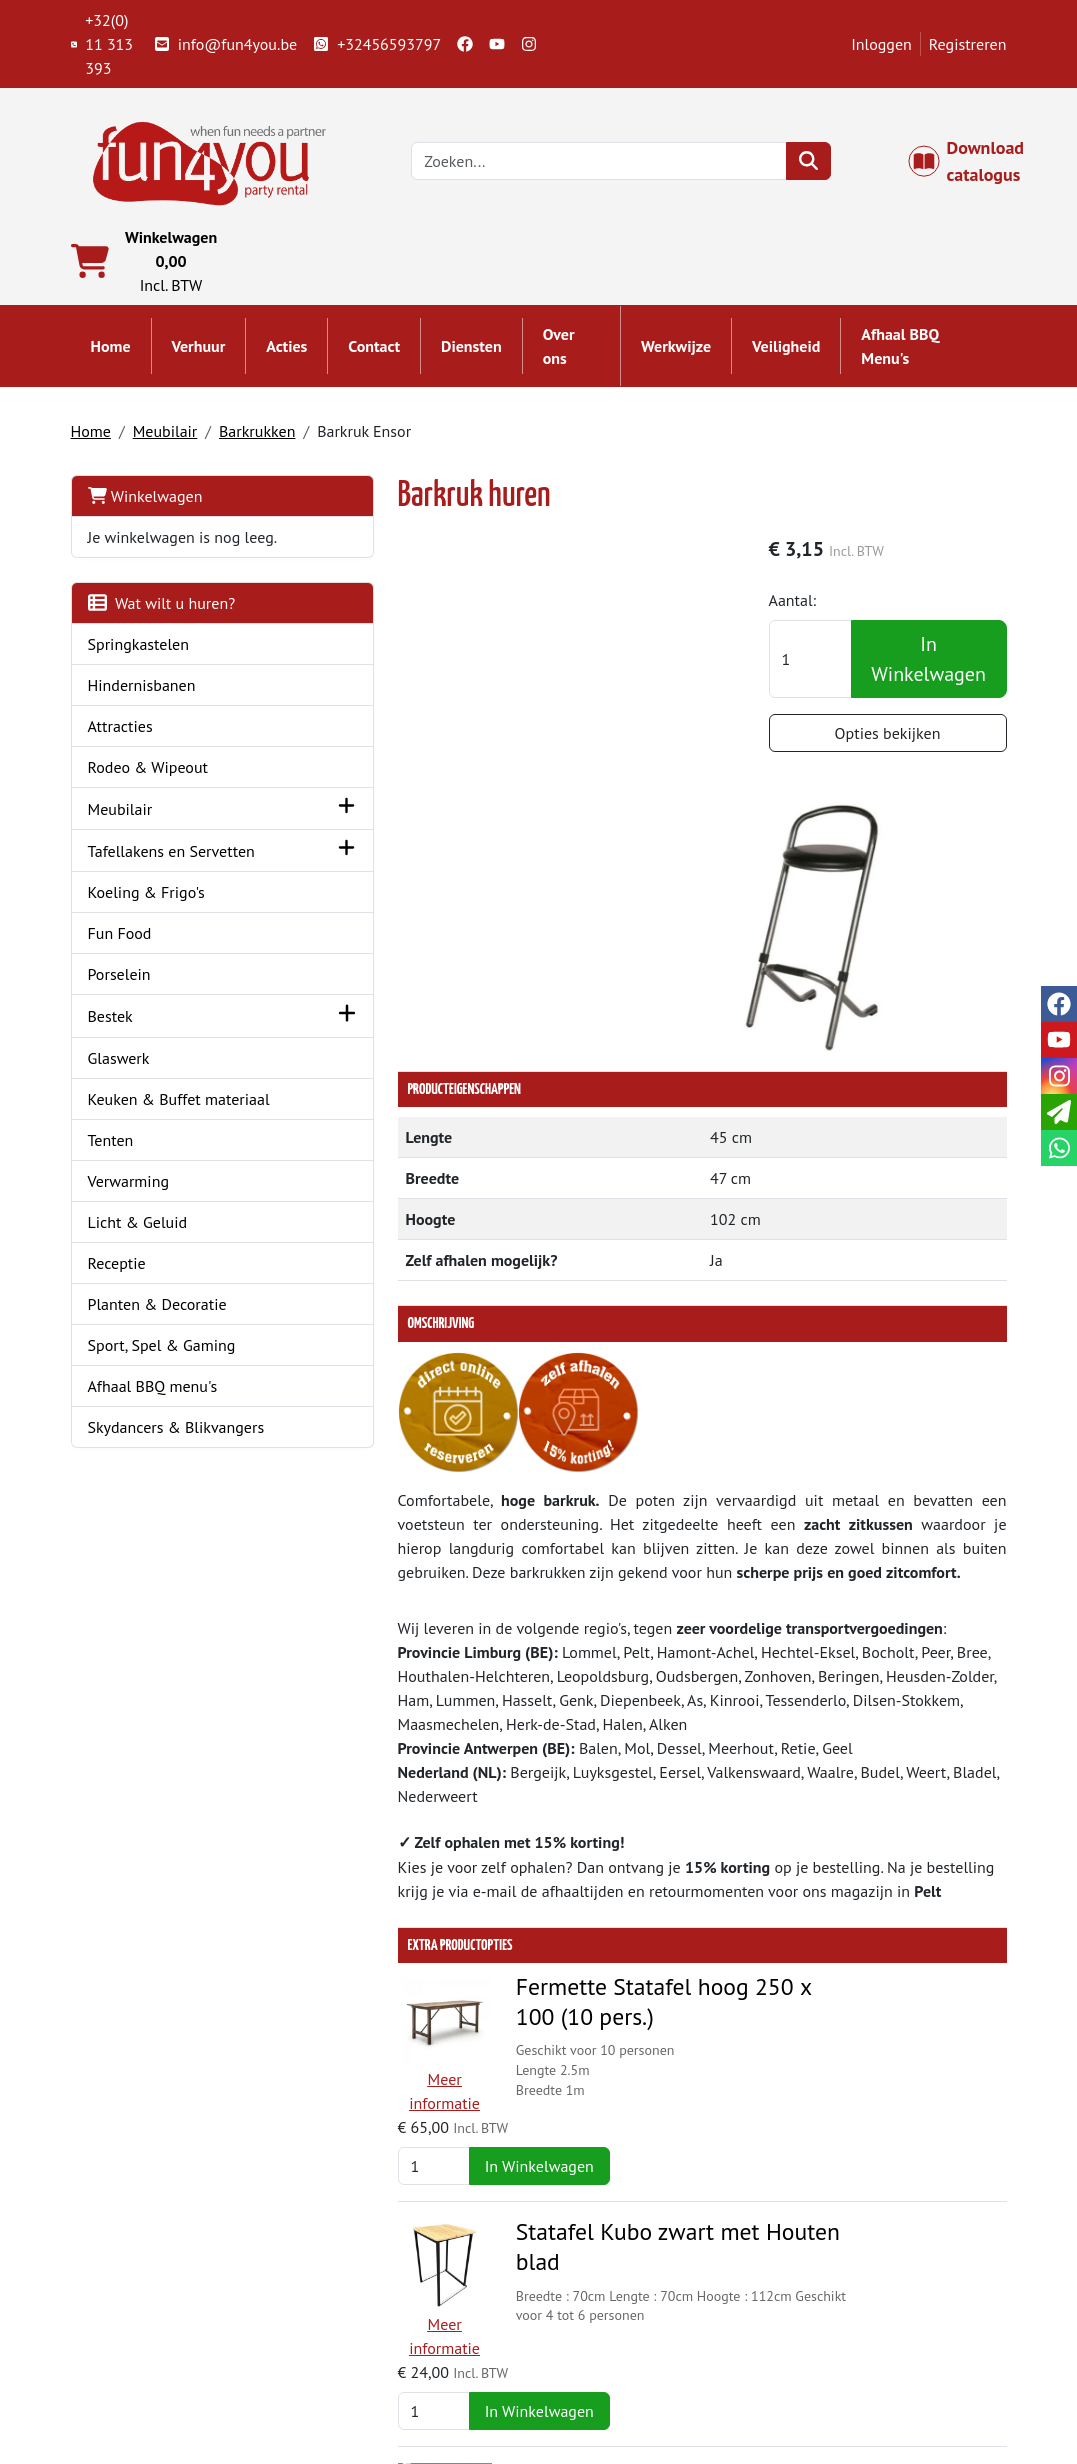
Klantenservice (857, 2293)
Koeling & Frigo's (146, 944)
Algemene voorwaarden (648, 2317)
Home (111, 352)
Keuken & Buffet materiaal (144, 1162)
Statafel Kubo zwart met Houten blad (593, 1908)
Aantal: (815, 608)
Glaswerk (119, 1109)
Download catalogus (977, 164)
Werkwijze (676, 352)
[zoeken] (815, 164)
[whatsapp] (1059, 1148)
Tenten (111, 1215)
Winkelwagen (145, 501)
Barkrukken (257, 436)
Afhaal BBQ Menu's (900, 352)
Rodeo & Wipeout (148, 796)
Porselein (119, 1026)
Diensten (471, 352)
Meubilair (165, 436)
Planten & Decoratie (157, 1379)
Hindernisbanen (142, 714)
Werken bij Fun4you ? (640, 2389)
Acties (286, 352)
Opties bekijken (899, 741)
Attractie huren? (381, 2389)
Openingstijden (859, 2341)
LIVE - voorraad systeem (648, 2365)
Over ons (559, 352)
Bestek (110, 1068)
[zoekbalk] (607, 164)
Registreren (968, 44)
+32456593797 (377, 44)
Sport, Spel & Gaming (162, 1420)
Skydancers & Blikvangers (176, 1502)
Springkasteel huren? (399, 2341)
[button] (259, 837)
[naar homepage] (211, 162)
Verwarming (129, 1256)
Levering (596, 2293)
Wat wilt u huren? (162, 632)
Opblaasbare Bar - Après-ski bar (588, 2070)
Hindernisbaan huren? (402, 2365)
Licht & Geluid (138, 1297)
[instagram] (529, 44)
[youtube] (497, 44)
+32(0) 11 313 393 (102, 44)
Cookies (833, 2365)
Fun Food (120, 985)
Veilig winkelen (619, 2341)
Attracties (120, 755)
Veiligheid (786, 352)
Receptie (117, 1338)
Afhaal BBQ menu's (153, 1461)
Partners (355, 2317)
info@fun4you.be (225, 44)
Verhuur (199, 352)
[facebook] (465, 44)
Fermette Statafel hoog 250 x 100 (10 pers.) (579, 1731)
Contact (374, 352)
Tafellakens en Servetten (137, 891)
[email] (1059, 1112)
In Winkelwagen (932, 667)
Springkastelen (139, 673)
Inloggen (881, 44)
